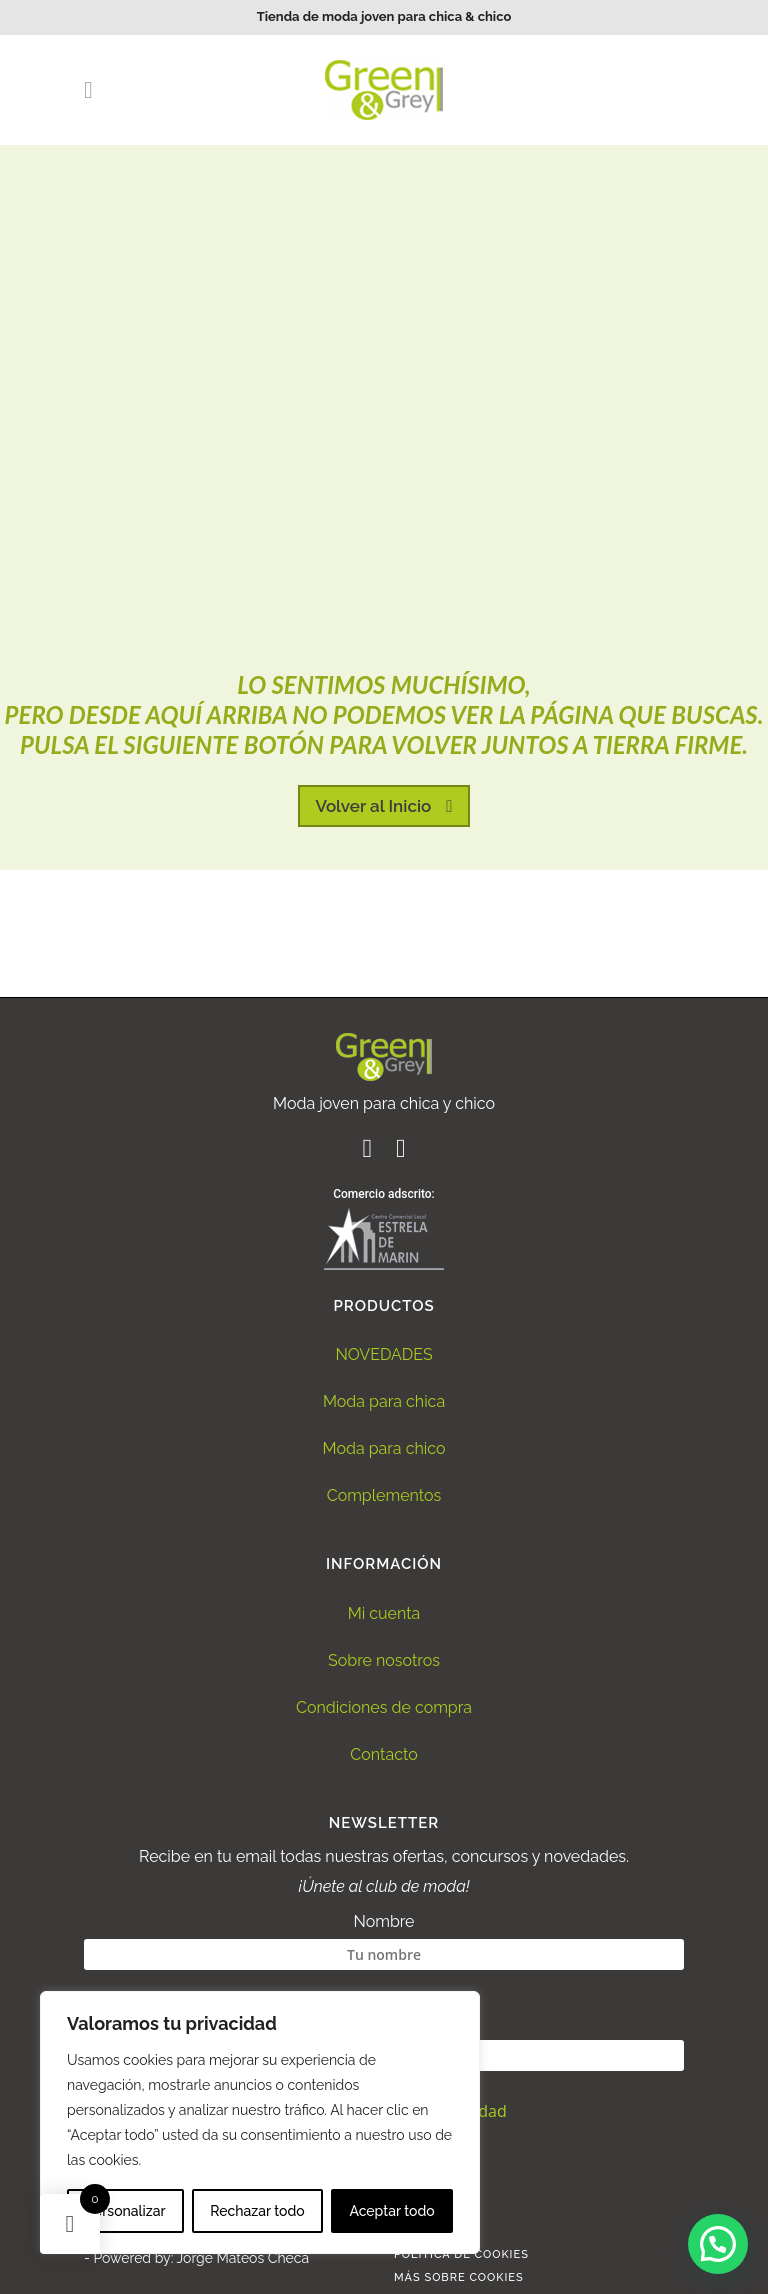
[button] (718, 2244)
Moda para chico (384, 1448)
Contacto (383, 1754)
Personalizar (125, 2211)
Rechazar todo (257, 2211)
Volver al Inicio (384, 806)
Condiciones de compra (384, 1707)
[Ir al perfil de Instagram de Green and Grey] (401, 1151)
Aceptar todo (391, 2211)
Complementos (384, 1495)
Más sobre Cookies (459, 2277)
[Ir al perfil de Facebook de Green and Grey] (369, 1151)
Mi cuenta (384, 1613)
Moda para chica (384, 1401)
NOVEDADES (383, 1354)
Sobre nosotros (384, 1660)
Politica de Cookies (461, 2254)
